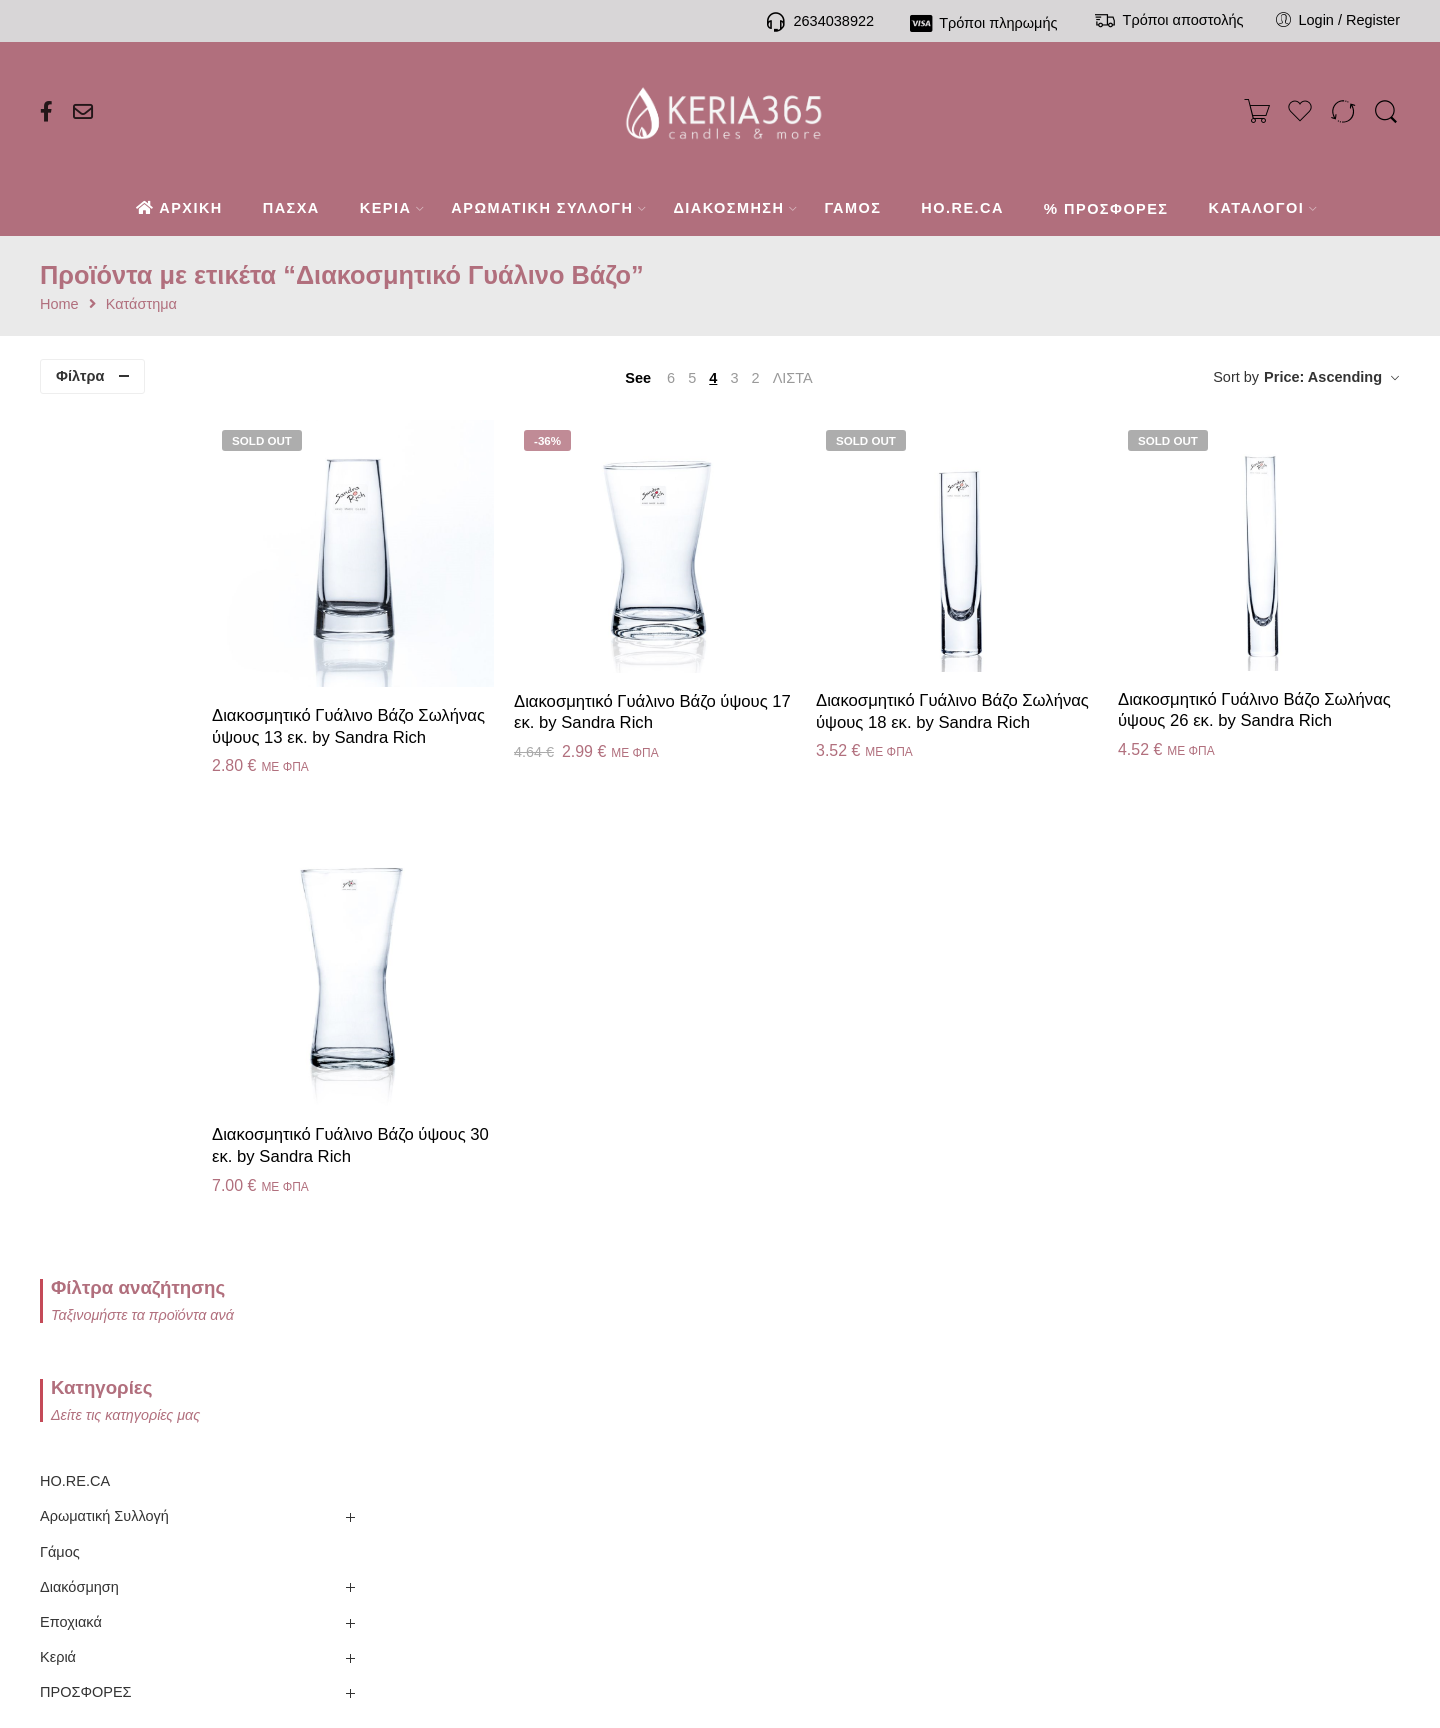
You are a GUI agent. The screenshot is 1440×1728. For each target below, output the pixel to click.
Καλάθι (1212, 1367)
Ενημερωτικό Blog (228, 1483)
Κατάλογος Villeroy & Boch (228, 1437)
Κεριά (58, 807)
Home (59, 304)
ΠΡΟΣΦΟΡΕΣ (86, 842)
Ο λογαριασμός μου (720, 1367)
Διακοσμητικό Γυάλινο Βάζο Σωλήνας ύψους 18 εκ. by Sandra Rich (1009, 681)
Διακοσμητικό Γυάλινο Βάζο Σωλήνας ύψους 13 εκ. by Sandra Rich (496, 694)
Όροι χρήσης (966, 1505)
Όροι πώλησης (966, 1459)
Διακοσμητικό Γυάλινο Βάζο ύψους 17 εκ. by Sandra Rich (758, 671)
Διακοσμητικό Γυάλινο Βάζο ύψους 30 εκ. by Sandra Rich (502, 1078)
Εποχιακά (71, 771)
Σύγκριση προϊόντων (720, 1505)
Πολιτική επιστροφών (966, 1367)
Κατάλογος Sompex (228, 1391)
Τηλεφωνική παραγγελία (474, 1367)
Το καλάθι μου (720, 1459)
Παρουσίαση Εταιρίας (228, 1345)
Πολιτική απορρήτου (966, 1413)
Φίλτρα (80, 376)
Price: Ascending (1323, 377)
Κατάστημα (141, 304)
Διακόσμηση (79, 736)
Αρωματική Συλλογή (104, 666)
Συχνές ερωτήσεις (474, 1505)
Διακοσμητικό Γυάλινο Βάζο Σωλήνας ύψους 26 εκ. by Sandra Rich (1265, 680)
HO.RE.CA (75, 631)
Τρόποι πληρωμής (474, 1413)
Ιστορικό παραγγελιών (720, 1413)
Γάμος (60, 701)
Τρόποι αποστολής (474, 1459)
